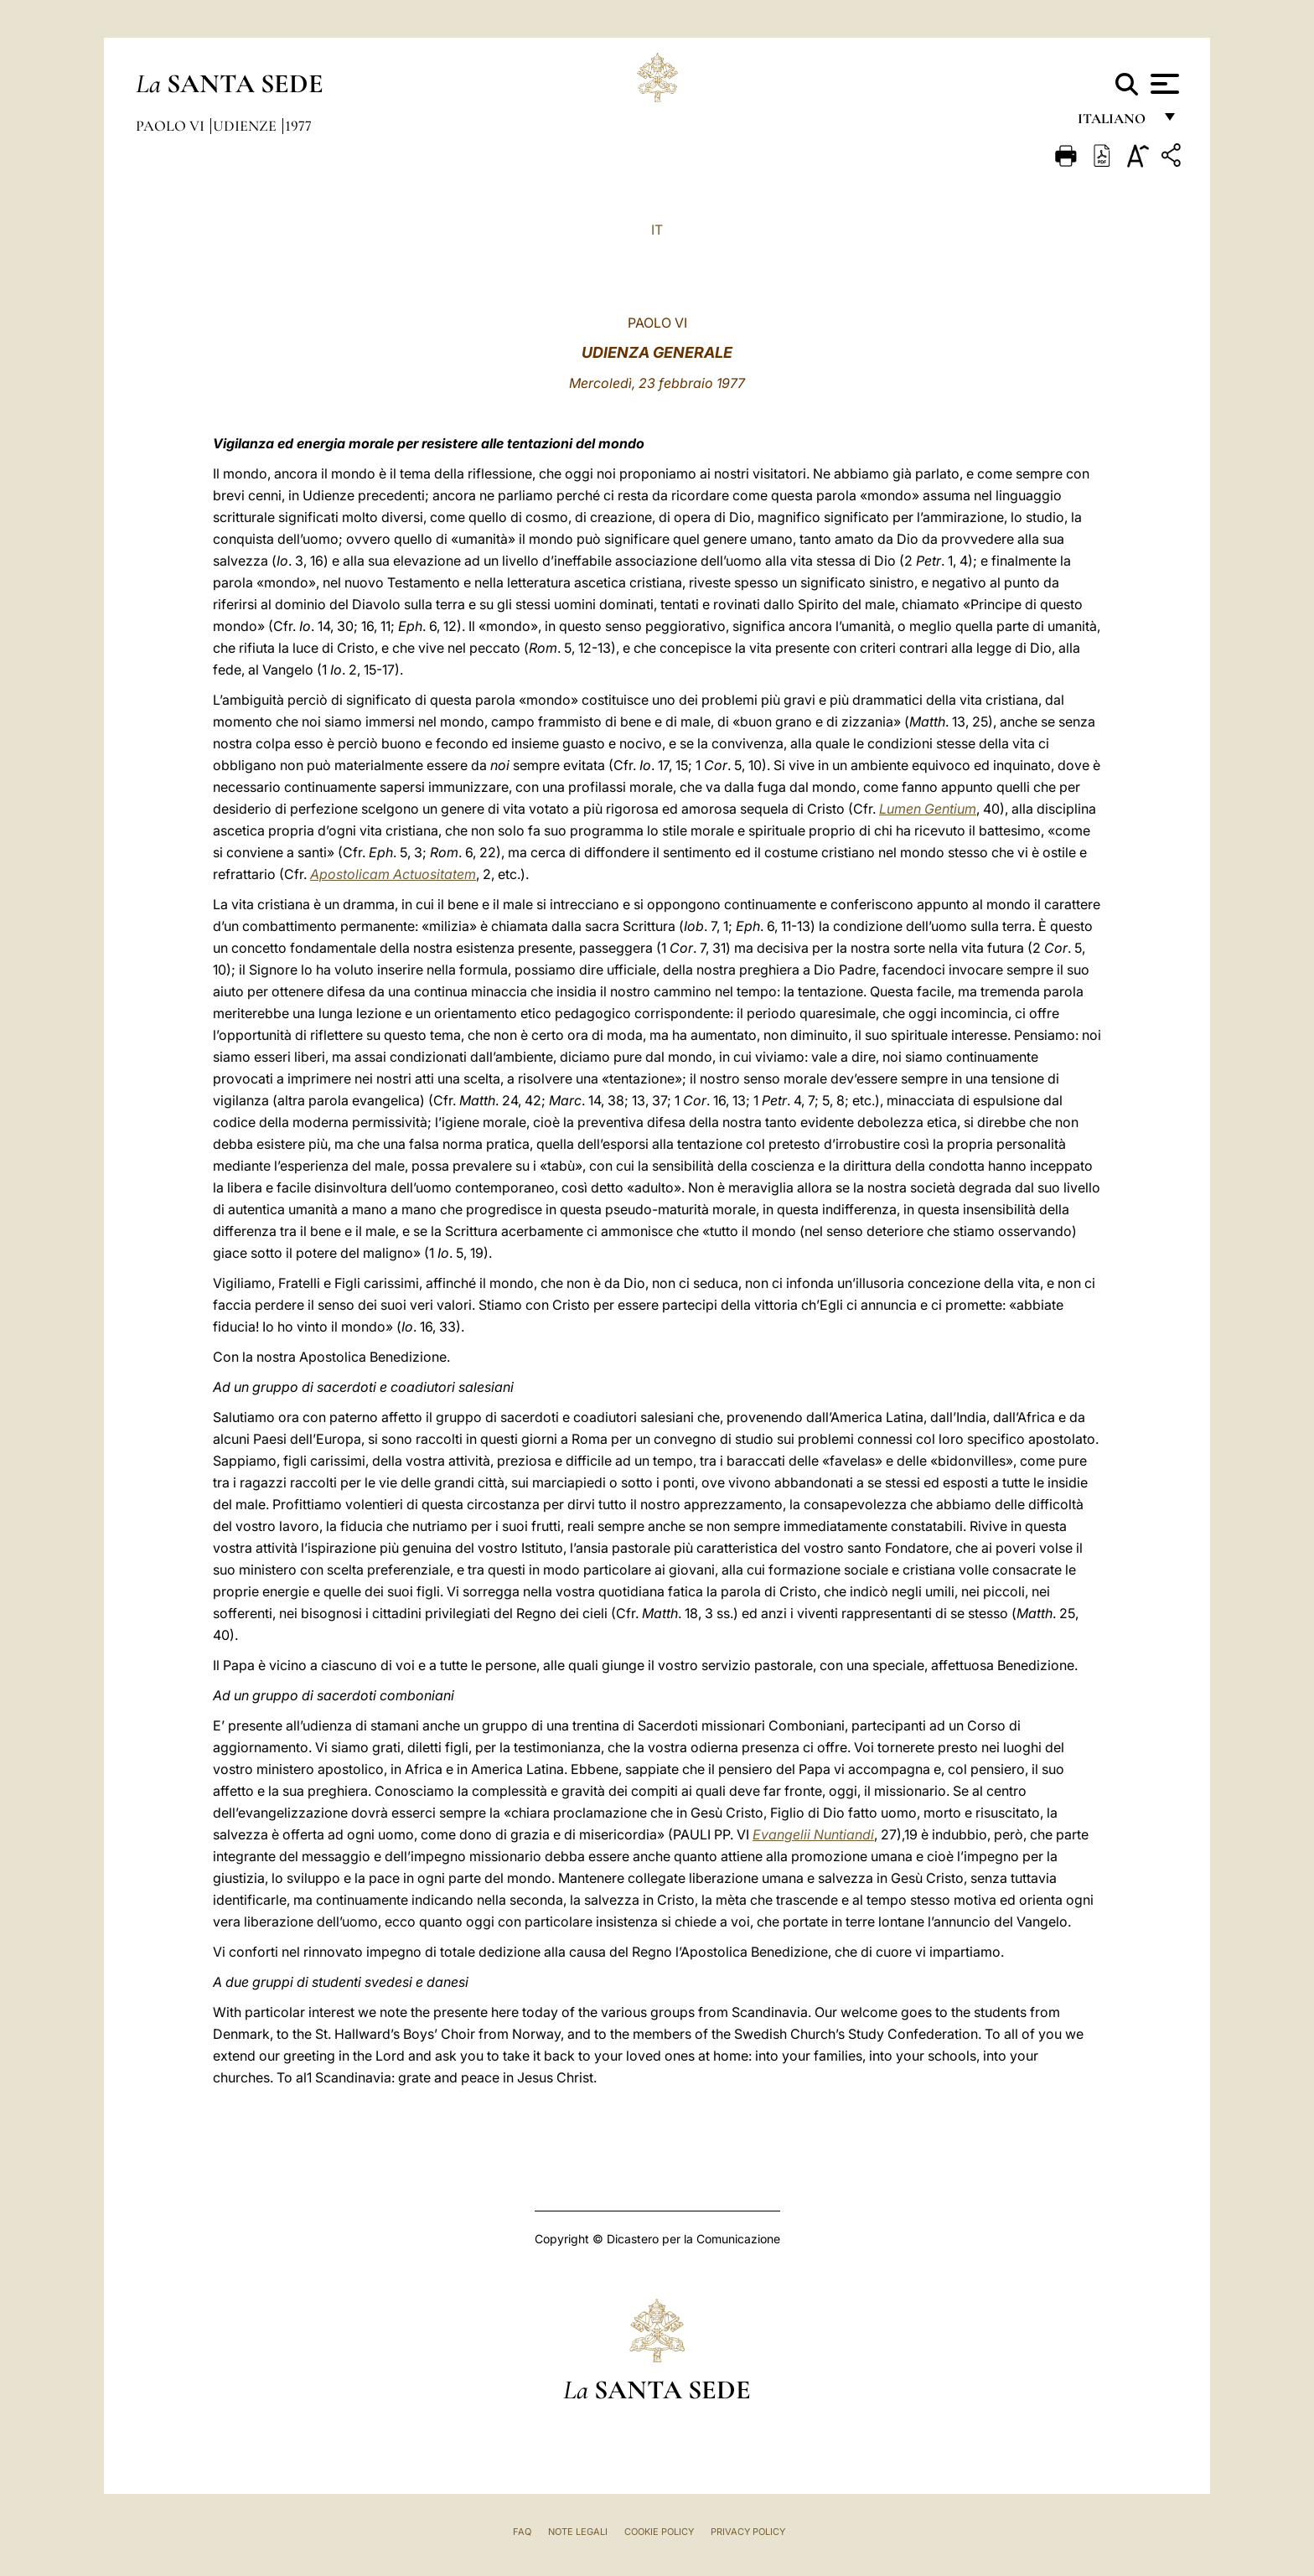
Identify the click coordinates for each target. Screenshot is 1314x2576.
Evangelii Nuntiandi (813, 1834)
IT (657, 229)
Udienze (246, 125)
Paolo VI (172, 125)
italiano (1115, 124)
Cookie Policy (659, 2531)
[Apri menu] (1162, 84)
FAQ (522, 2531)
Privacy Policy (748, 2531)
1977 (298, 125)
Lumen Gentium (927, 808)
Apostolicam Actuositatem (393, 874)
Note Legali (578, 2531)
